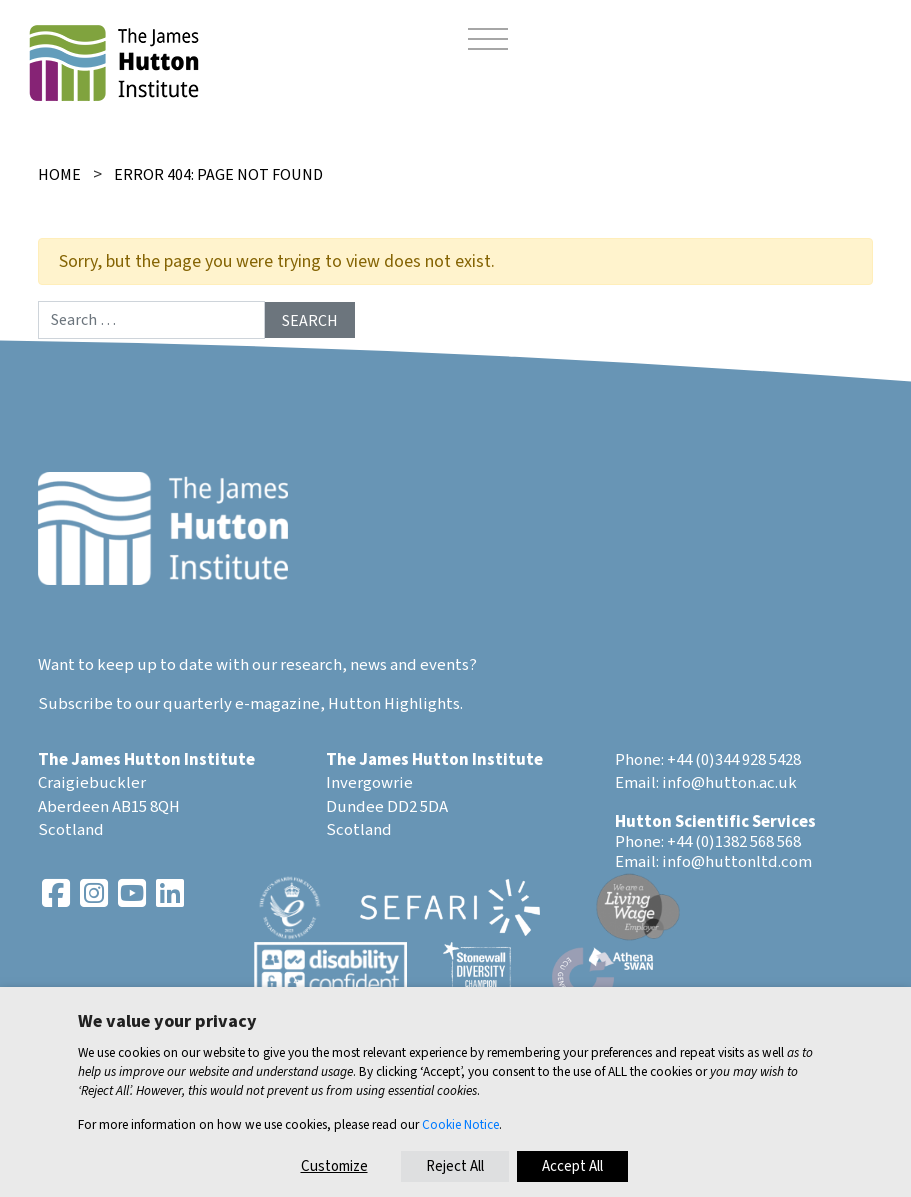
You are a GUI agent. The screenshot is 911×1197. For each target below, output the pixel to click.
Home (59, 175)
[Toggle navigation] (488, 42)
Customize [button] (334, 1166)
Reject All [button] (455, 1166)
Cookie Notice (460, 1124)
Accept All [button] (572, 1166)
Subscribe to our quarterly (135, 704)
